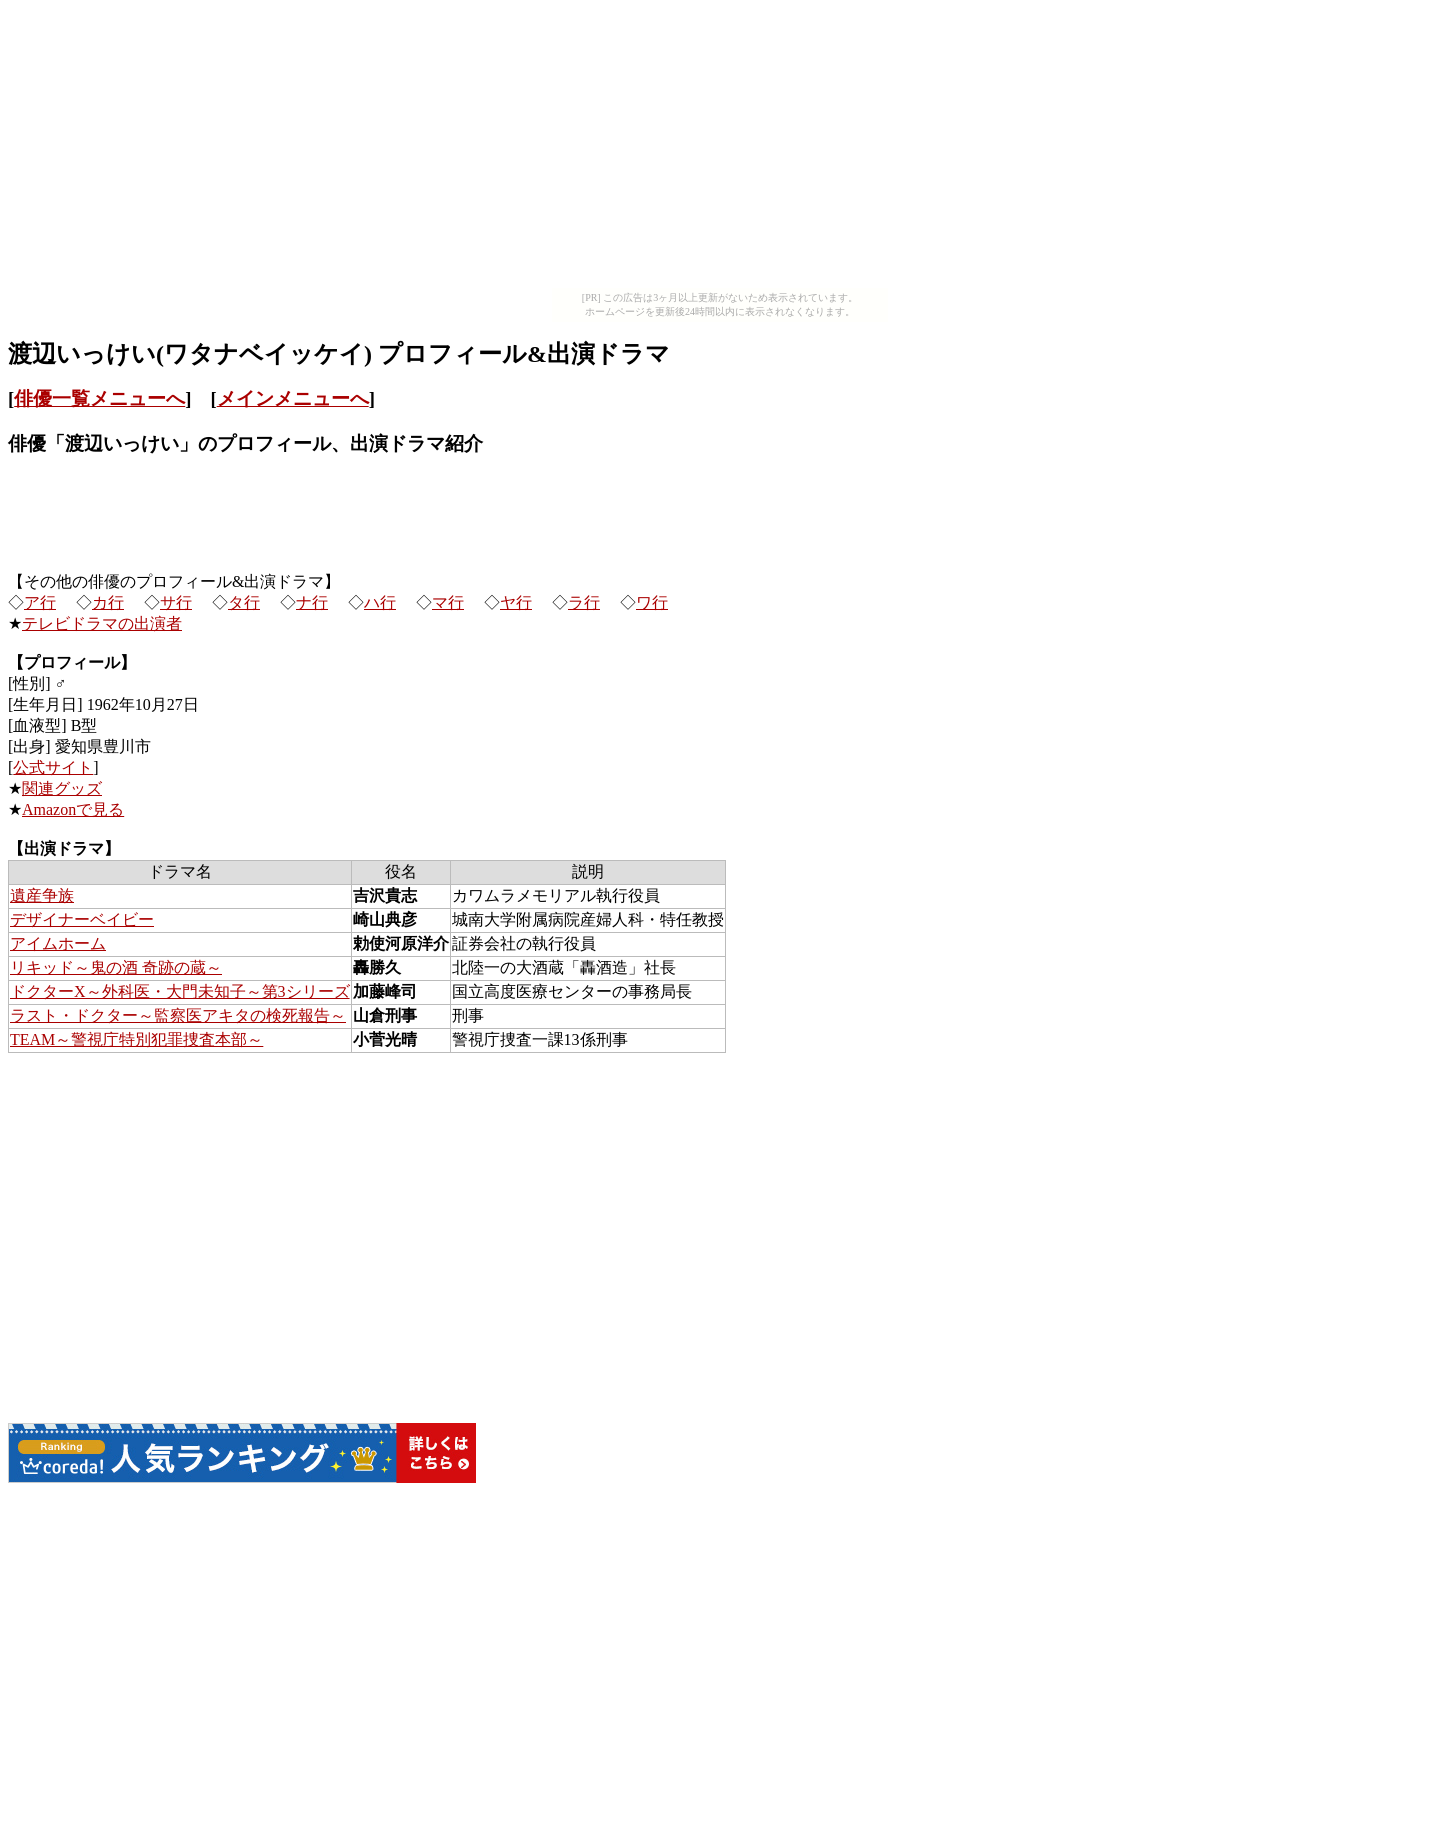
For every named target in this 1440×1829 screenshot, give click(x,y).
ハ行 (380, 602)
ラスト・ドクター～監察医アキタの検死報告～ (178, 1015)
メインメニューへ (293, 398)
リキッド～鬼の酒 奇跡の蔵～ (116, 967)
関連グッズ (62, 788)
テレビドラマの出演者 (102, 623)
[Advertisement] (720, 148)
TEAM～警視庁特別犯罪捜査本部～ (136, 1039)
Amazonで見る (73, 809)
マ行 (448, 602)
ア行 (40, 602)
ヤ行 (516, 602)
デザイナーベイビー (82, 919)
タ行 (244, 602)
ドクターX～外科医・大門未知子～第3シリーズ (180, 991)
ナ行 (312, 602)
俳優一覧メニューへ (99, 398)
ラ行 (584, 602)
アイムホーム (58, 943)
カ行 (108, 602)
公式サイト (53, 767)
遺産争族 (42, 895)
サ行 (176, 602)
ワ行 (652, 602)
